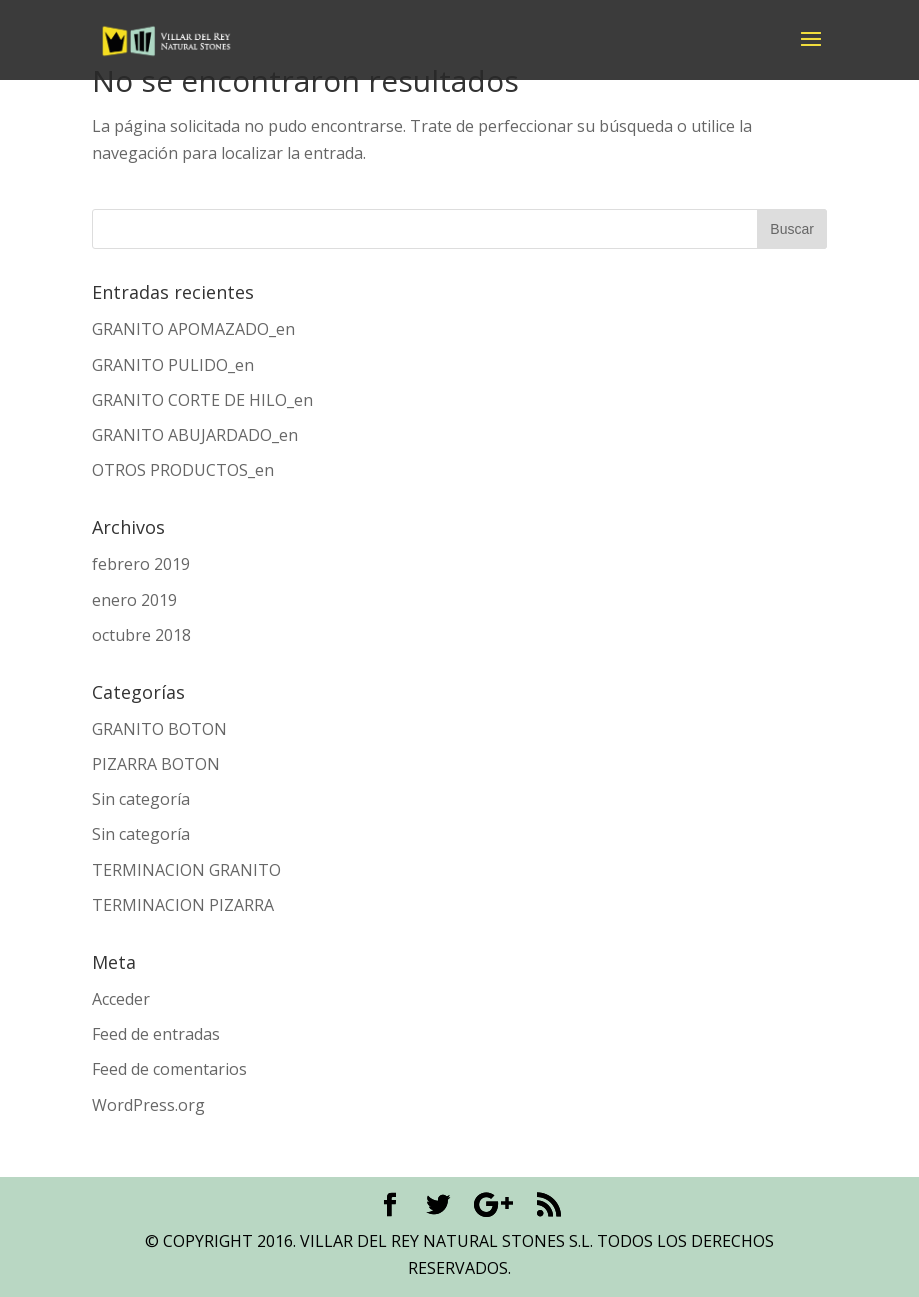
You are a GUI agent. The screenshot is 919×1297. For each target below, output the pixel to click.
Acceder (121, 999)
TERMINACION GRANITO (186, 870)
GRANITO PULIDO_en (173, 365)
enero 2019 (134, 600)
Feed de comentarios (169, 1069)
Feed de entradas (156, 1034)
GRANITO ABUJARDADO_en (195, 435)
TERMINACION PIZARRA (183, 905)
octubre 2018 (141, 635)
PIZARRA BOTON (156, 764)
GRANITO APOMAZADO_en (193, 329)
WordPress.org (148, 1105)
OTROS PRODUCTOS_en (183, 470)
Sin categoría (141, 799)
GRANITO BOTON (159, 729)
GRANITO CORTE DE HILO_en (202, 400)
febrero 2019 (141, 564)
